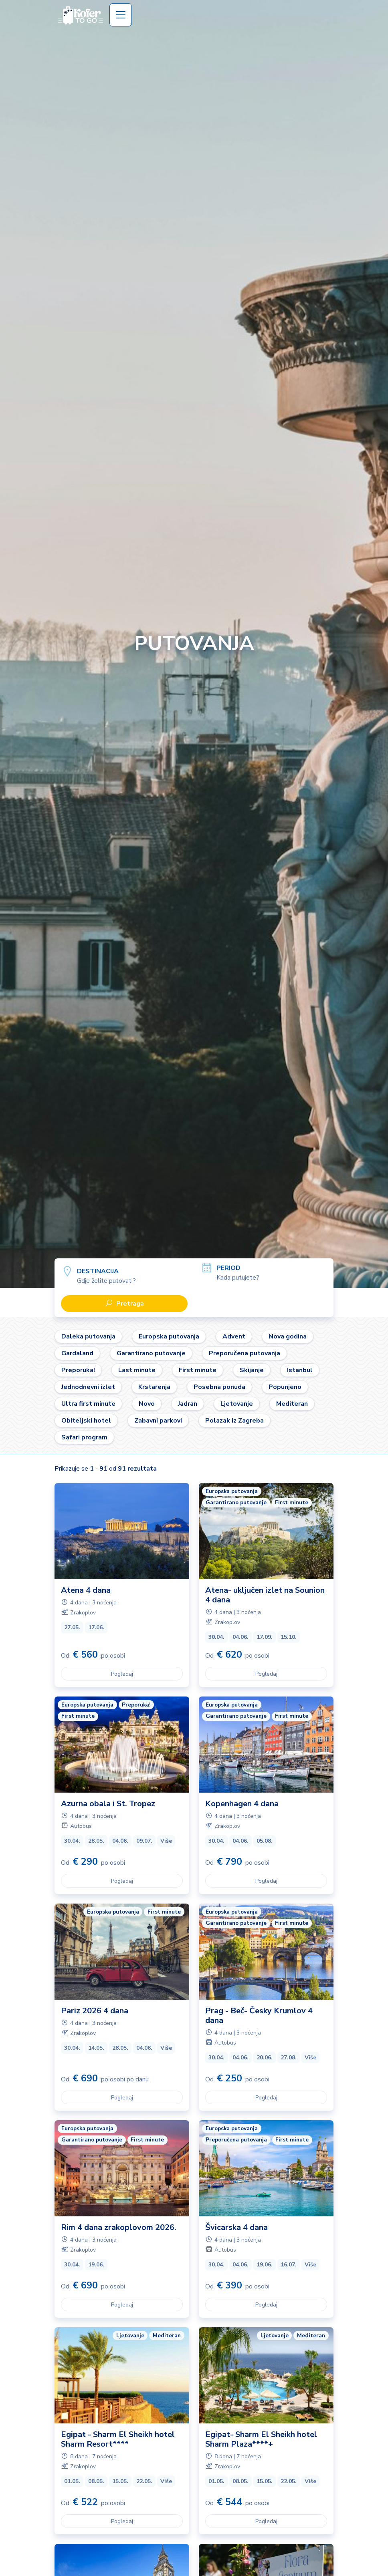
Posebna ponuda (219, 1387)
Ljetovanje (236, 1403)
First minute (197, 1370)
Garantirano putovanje (151, 1353)
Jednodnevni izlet (88, 1387)
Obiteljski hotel (86, 1420)
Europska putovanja (169, 1336)
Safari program (84, 1437)
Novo (147, 1403)
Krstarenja (154, 1387)
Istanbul (300, 1370)
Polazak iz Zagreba (234, 1420)
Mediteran (292, 1403)
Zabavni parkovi (158, 1420)
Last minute (137, 1370)
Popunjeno (285, 1387)
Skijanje (252, 1370)
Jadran (187, 1403)
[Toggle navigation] (120, 14)
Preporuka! (78, 1370)
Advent (233, 1336)
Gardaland (77, 1353)
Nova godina (288, 1336)
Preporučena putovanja (244, 1353)
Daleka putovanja (88, 1336)
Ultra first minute (88, 1403)
